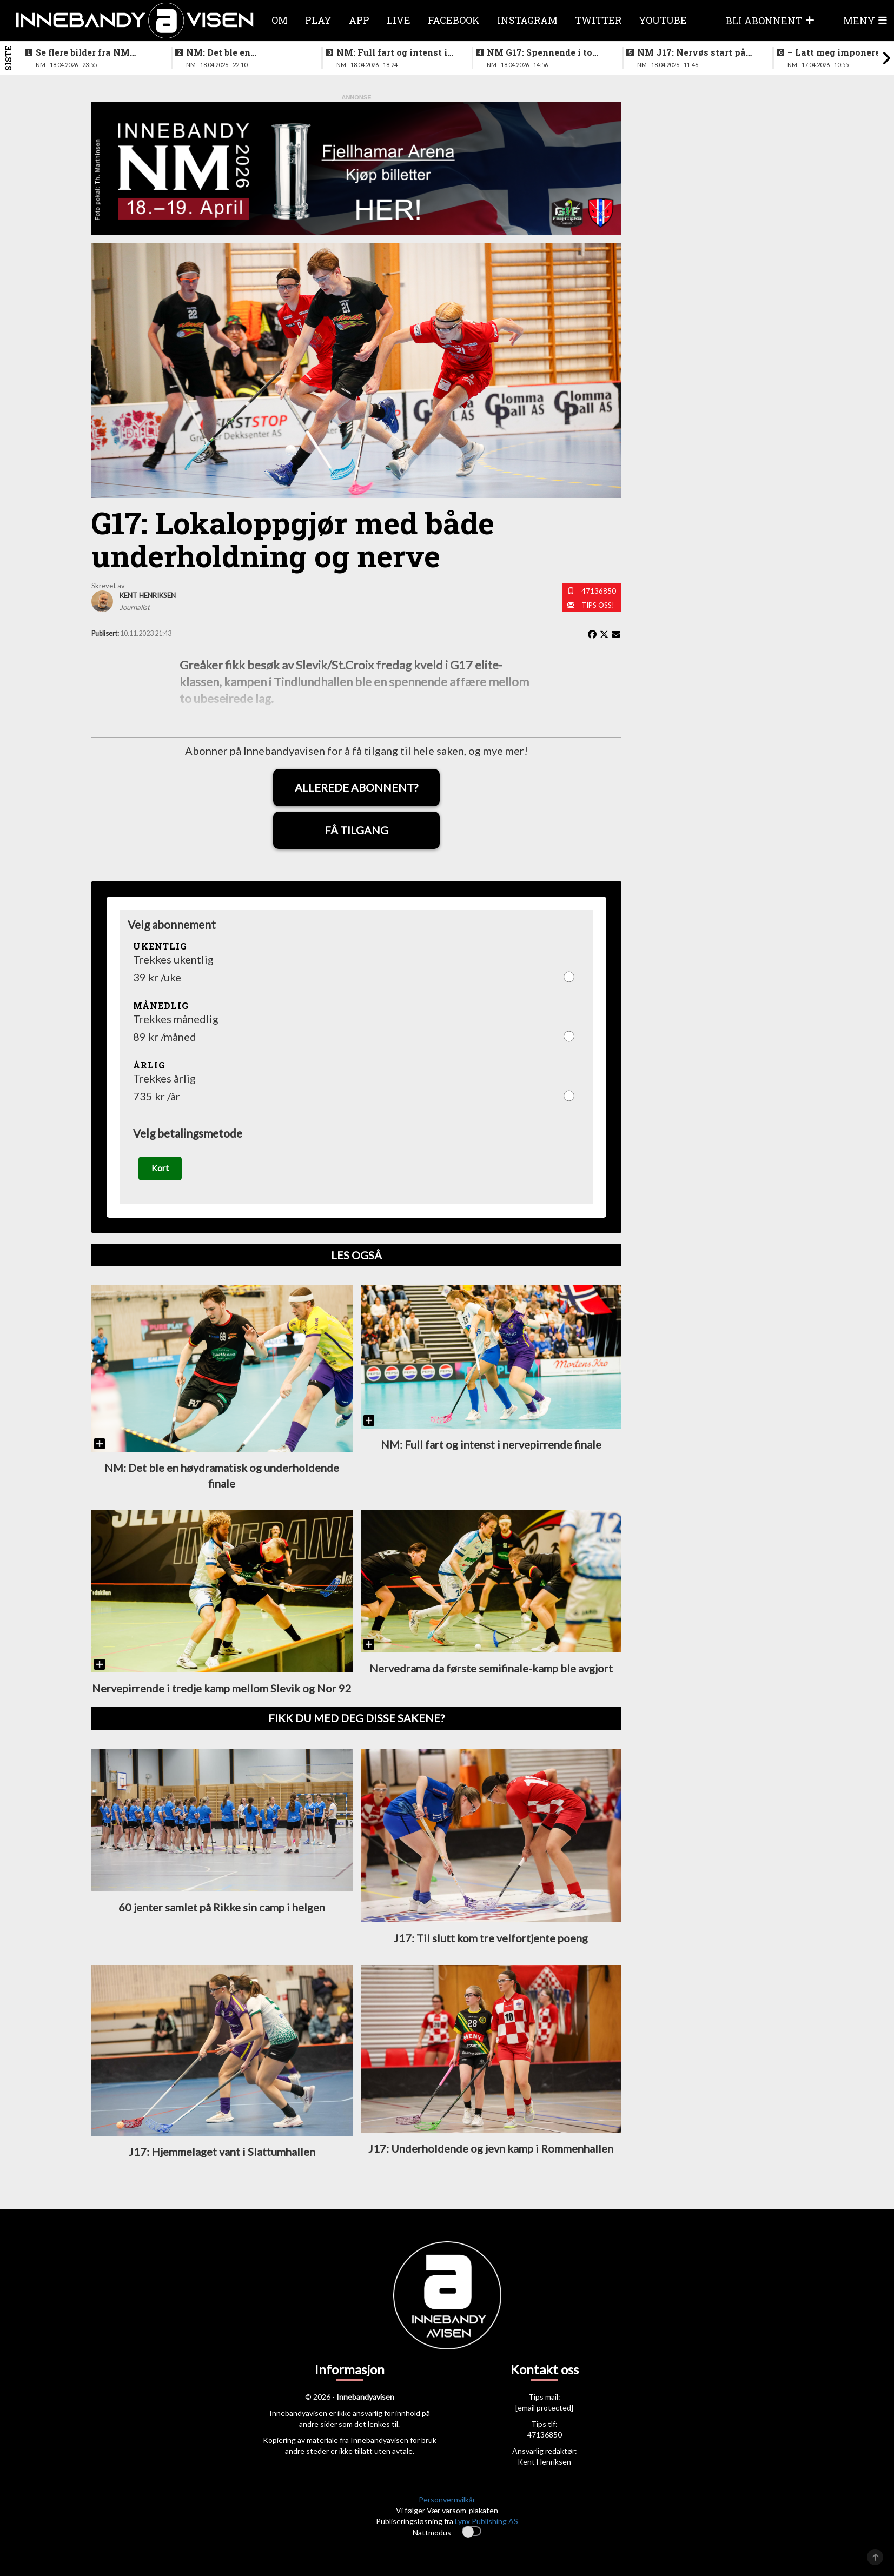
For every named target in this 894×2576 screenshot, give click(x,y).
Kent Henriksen (544, 2467)
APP (359, 20)
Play (318, 20)
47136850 (598, 591)
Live (398, 20)
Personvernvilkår (447, 2505)
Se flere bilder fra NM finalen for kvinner (83, 52)
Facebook (454, 20)
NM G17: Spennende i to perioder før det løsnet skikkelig (539, 52)
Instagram (527, 20)
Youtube (663, 20)
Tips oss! (597, 605)
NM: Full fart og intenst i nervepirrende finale (391, 52)
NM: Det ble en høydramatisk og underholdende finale (233, 52)
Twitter (598, 20)
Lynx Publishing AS (486, 2527)
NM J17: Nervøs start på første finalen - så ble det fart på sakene (692, 52)
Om (279, 20)
